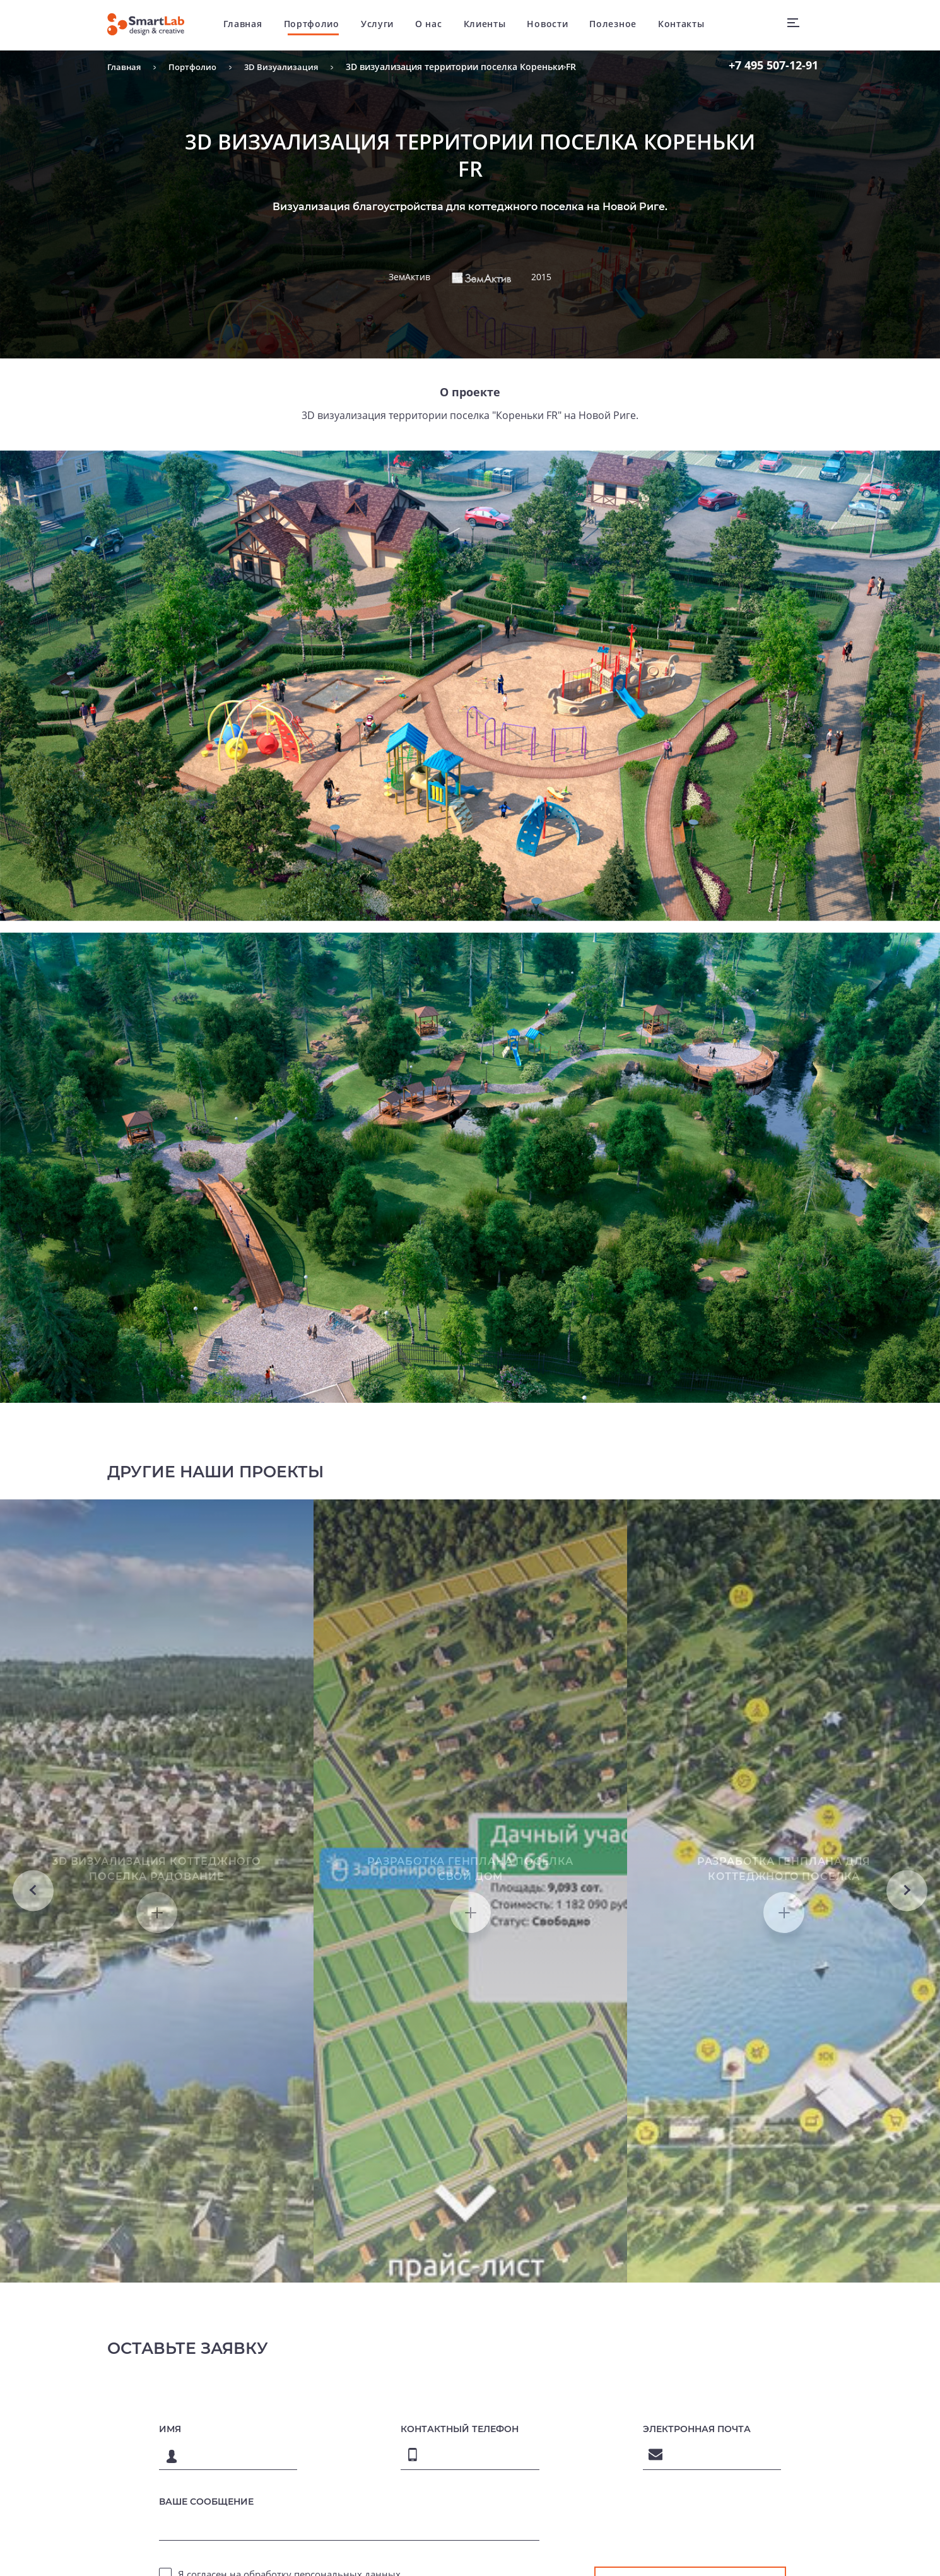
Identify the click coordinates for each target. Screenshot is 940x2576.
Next (906, 1995)
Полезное (619, 25)
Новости (554, 25)
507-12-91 (773, 65)
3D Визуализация (288, 67)
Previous (33, 1995)
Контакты (688, 25)
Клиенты (491, 25)
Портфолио (318, 25)
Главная (249, 25)
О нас (435, 25)
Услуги (384, 25)
